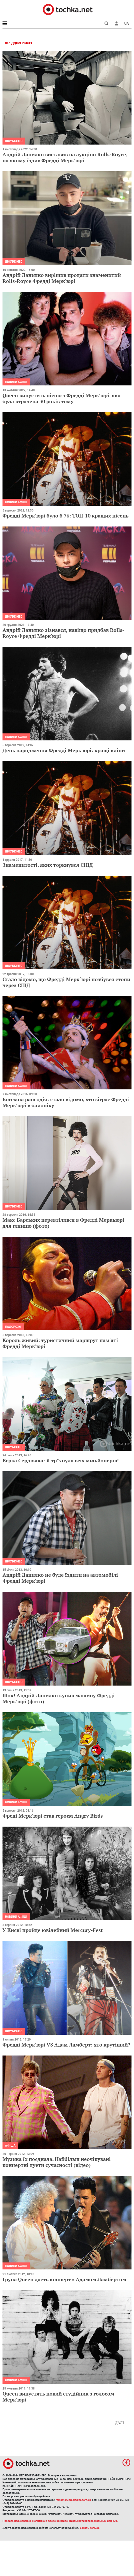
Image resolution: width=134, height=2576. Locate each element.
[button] (117, 23)
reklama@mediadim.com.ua (73, 2500)
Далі (119, 2423)
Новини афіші (16, 382)
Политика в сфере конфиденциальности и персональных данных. (75, 2521)
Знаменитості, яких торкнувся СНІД (47, 864)
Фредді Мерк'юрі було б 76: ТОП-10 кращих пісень (65, 515)
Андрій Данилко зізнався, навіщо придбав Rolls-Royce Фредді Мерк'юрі (63, 633)
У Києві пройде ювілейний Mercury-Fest (52, 1930)
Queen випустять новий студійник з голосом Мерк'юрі (58, 2396)
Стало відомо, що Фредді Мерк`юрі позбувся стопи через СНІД (66, 982)
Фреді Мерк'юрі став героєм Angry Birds (52, 1815)
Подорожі (13, 1327)
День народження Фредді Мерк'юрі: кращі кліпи (63, 750)
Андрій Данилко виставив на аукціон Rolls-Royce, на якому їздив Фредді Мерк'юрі (64, 157)
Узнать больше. (90, 2528)
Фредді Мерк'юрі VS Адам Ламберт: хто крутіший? (66, 2044)
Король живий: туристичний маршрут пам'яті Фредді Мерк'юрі (60, 1343)
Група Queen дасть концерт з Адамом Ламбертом (64, 2279)
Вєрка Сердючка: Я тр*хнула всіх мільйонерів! (60, 1460)
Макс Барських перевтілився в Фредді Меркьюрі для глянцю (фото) (63, 1222)
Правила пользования (16, 2521)
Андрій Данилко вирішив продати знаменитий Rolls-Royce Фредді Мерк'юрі (61, 278)
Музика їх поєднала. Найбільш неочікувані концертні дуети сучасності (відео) (56, 2162)
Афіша (10, 2145)
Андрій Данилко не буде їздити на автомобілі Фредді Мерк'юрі (60, 1577)
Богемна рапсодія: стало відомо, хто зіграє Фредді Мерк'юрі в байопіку (65, 1102)
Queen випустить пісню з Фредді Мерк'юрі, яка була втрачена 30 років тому (61, 398)
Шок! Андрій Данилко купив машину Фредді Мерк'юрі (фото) (58, 1698)
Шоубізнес (13, 141)
